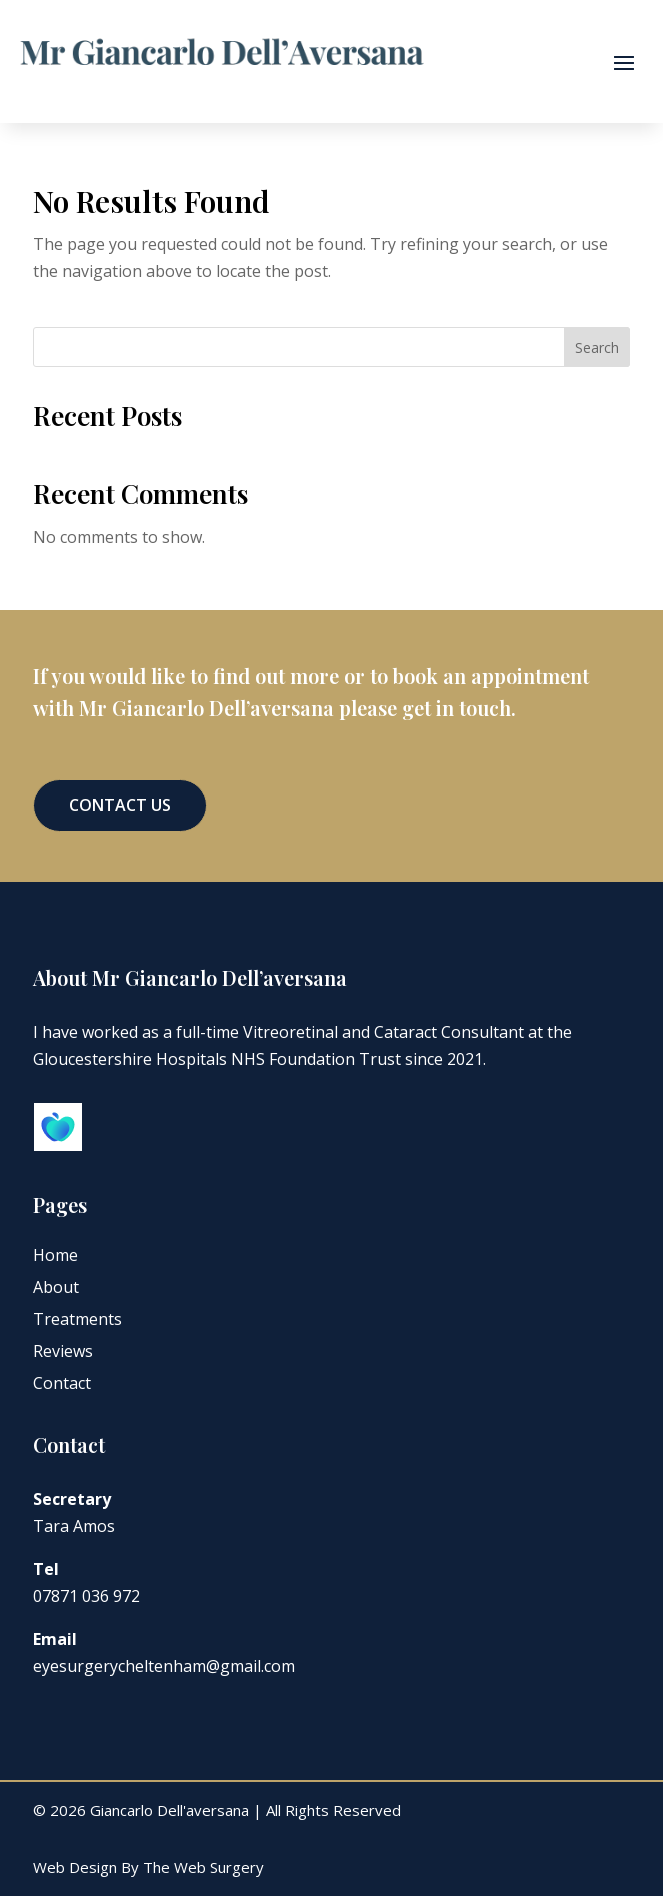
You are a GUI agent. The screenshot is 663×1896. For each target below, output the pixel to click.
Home (55, 1255)
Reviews (63, 1351)
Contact (62, 1383)
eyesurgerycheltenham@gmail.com (164, 1666)
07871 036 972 (86, 1596)
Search (597, 347)
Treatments (77, 1319)
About (56, 1287)
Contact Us (120, 805)
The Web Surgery (203, 1867)
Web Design (75, 1867)
